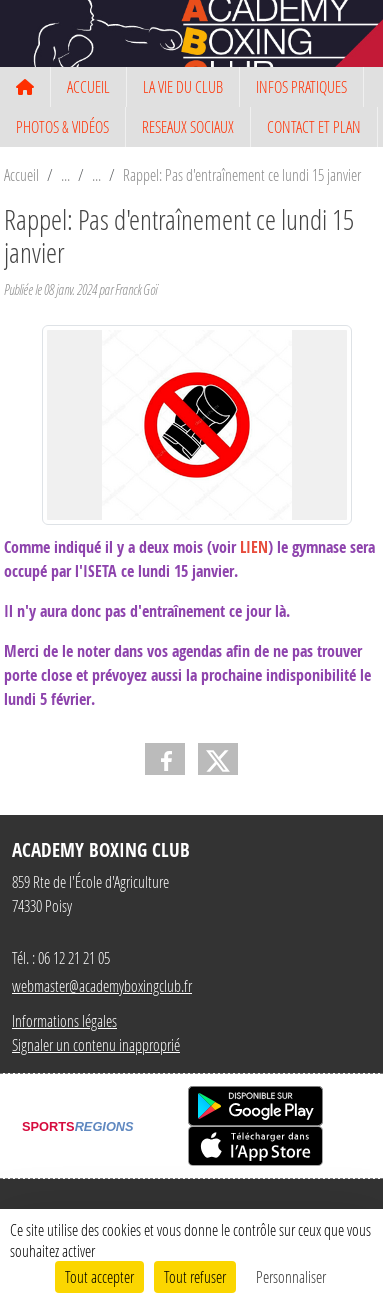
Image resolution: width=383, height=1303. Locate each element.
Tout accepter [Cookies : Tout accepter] (99, 1276)
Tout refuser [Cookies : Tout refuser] (195, 1276)
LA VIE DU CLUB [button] (183, 86)
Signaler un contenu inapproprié (96, 1044)
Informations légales (64, 1020)
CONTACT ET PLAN (314, 126)
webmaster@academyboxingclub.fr (102, 985)
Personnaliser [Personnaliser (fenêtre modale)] (291, 1276)
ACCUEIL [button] (88, 86)
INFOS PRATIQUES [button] (301, 86)
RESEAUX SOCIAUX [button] (188, 126)
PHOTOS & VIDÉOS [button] (62, 126)
